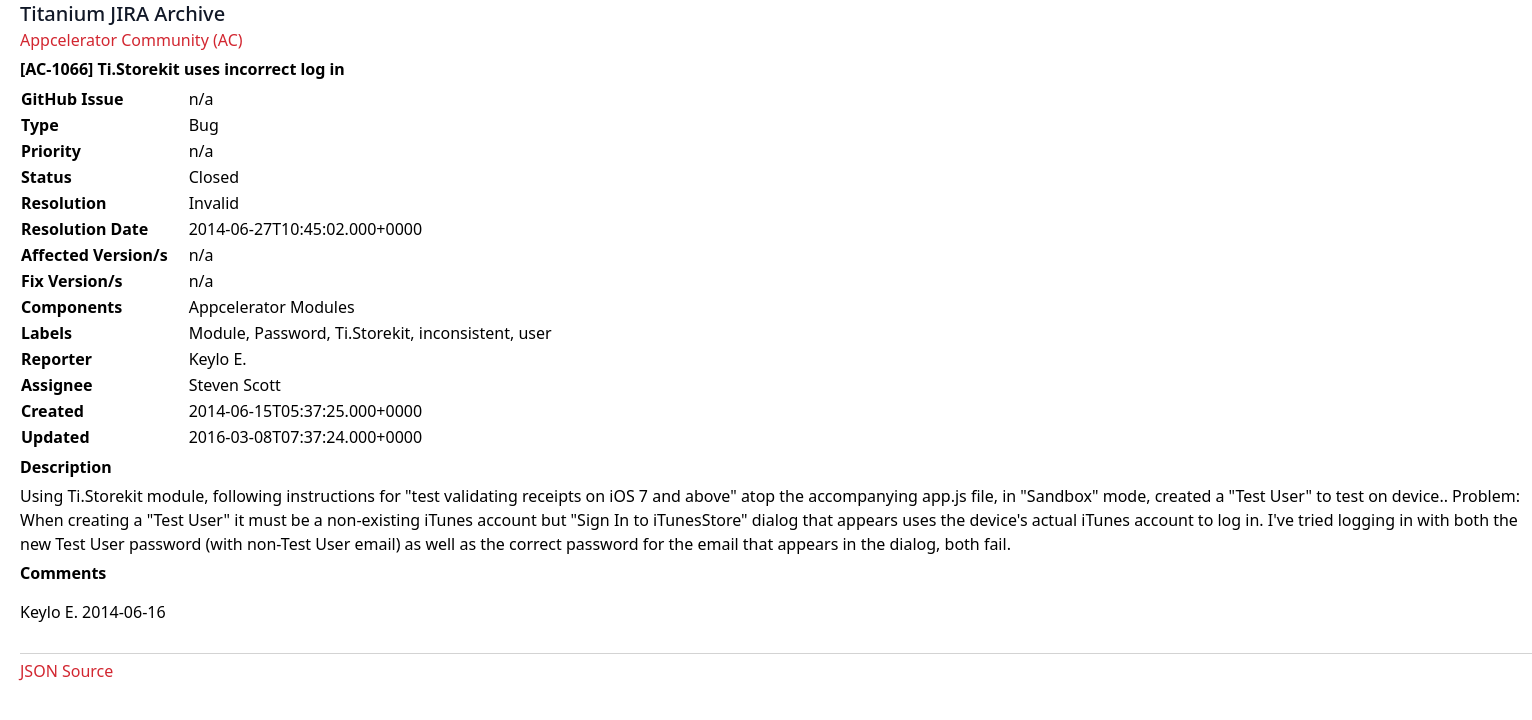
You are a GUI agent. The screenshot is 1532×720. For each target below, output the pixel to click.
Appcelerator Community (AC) (131, 40)
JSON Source (66, 671)
